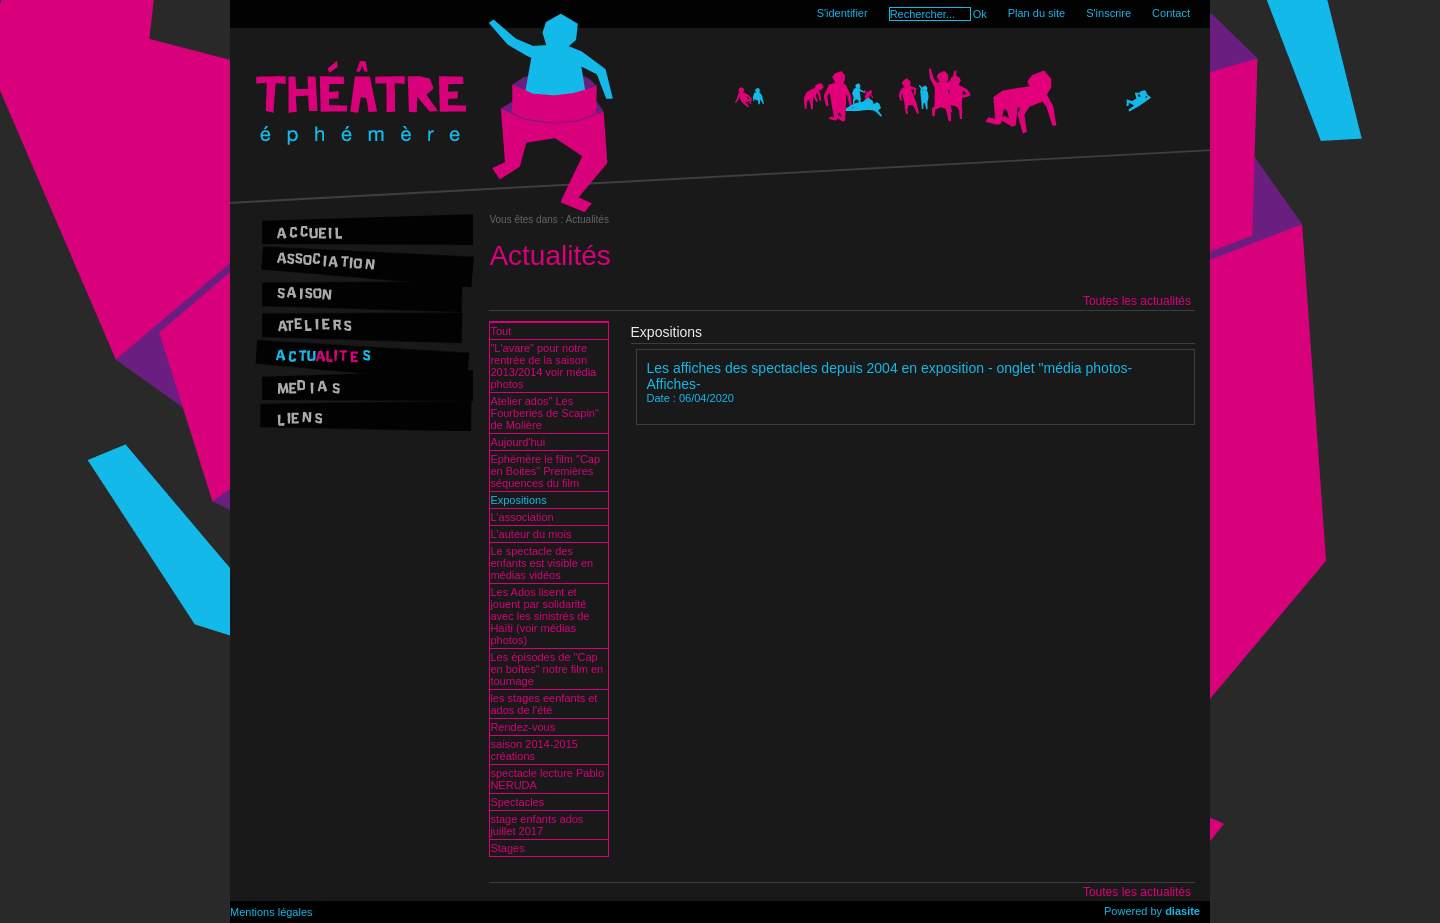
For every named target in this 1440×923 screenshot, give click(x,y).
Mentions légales (271, 912)
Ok (980, 14)
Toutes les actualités (1137, 301)
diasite (1182, 911)
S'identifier (842, 13)
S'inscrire (1108, 13)
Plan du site (1036, 13)
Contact (1171, 13)
